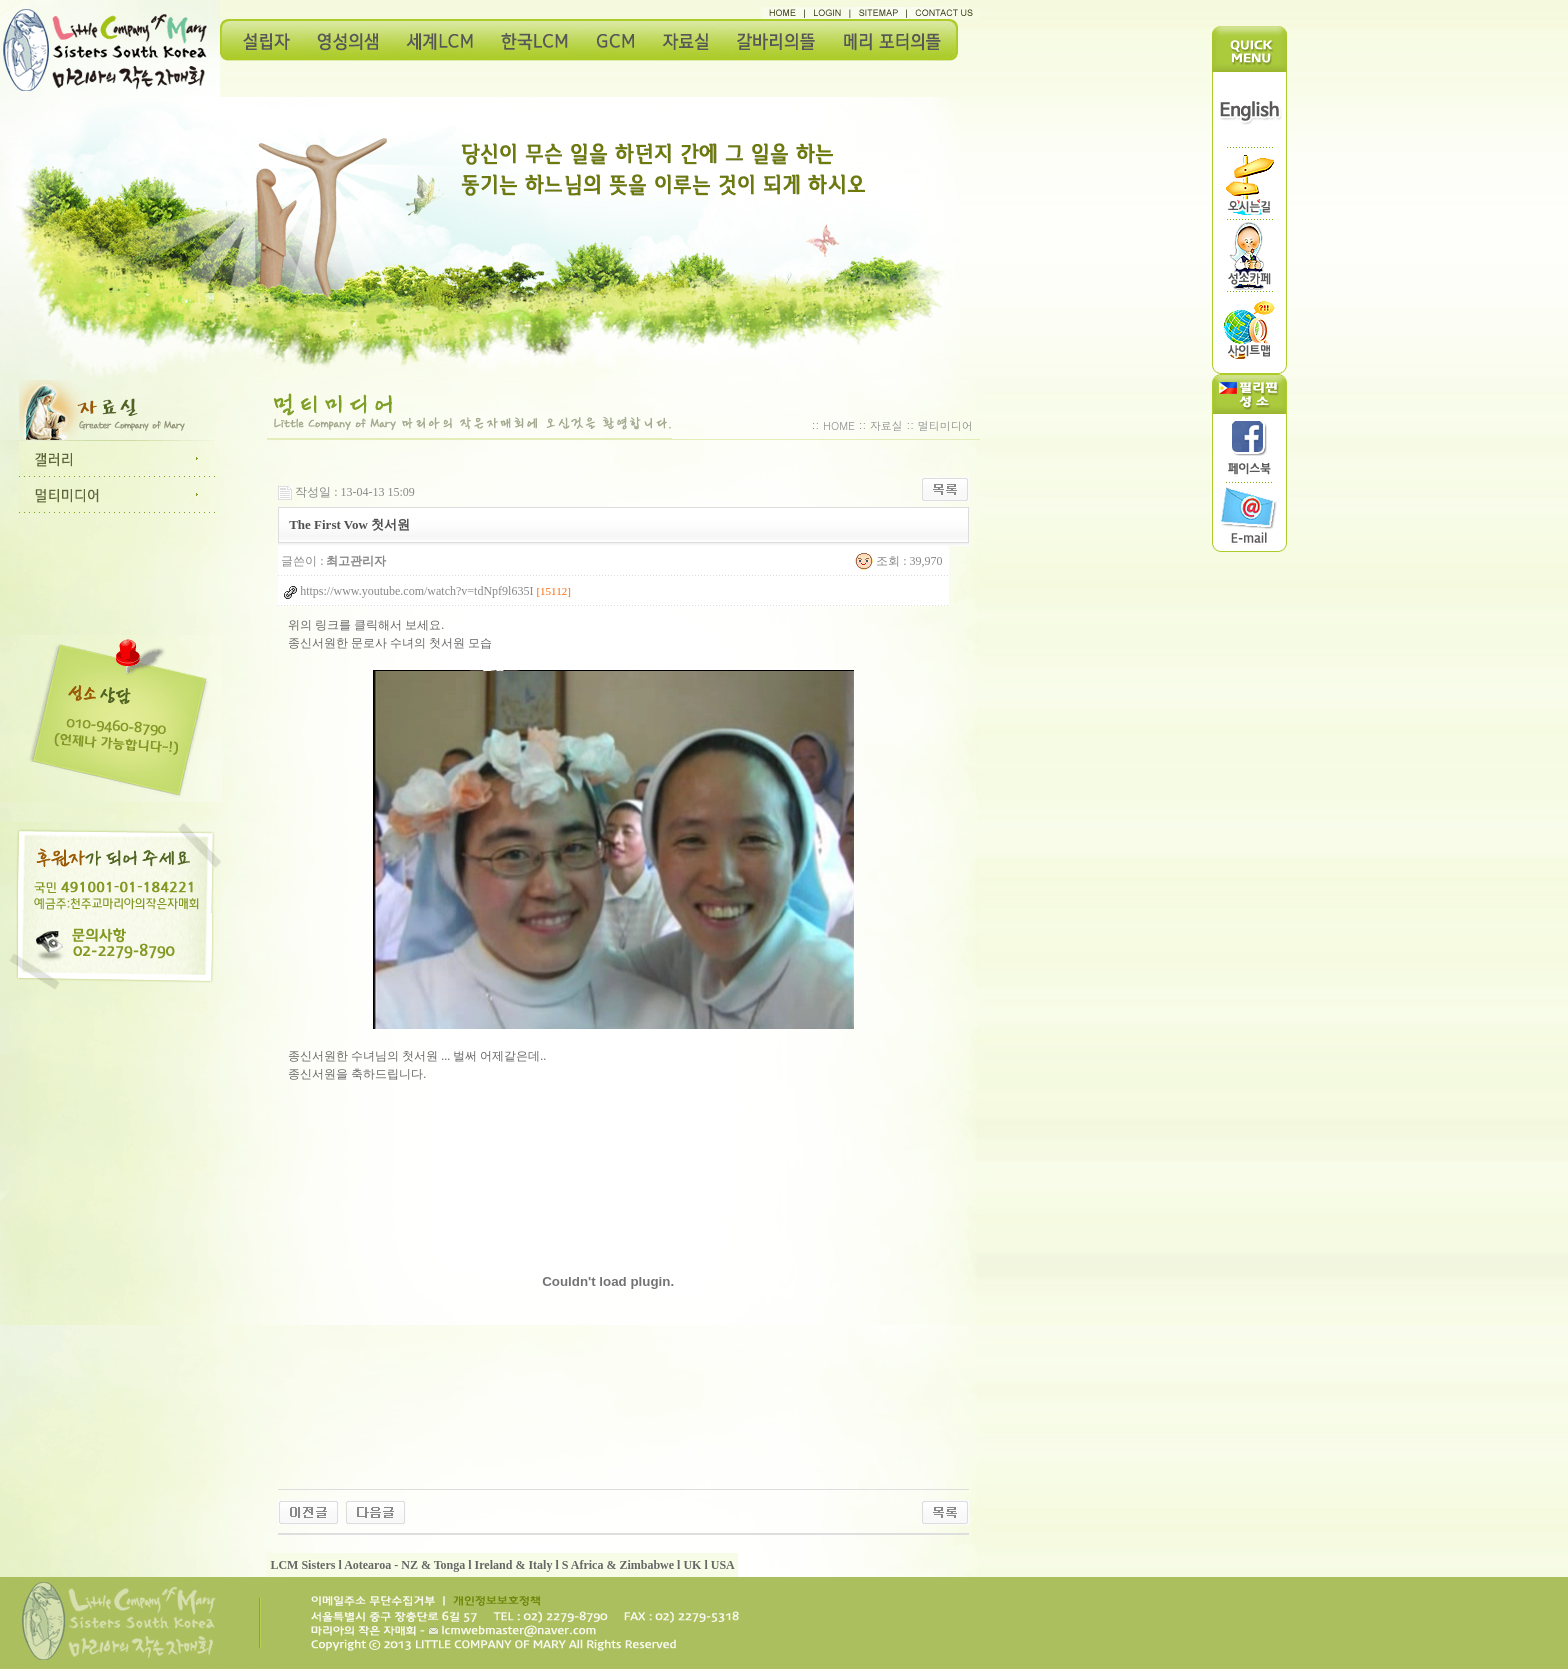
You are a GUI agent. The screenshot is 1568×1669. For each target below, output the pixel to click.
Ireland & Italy (514, 1565)
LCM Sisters (302, 1565)
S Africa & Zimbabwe (618, 1565)
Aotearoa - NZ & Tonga (404, 1565)
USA (723, 1565)
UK (692, 1565)
